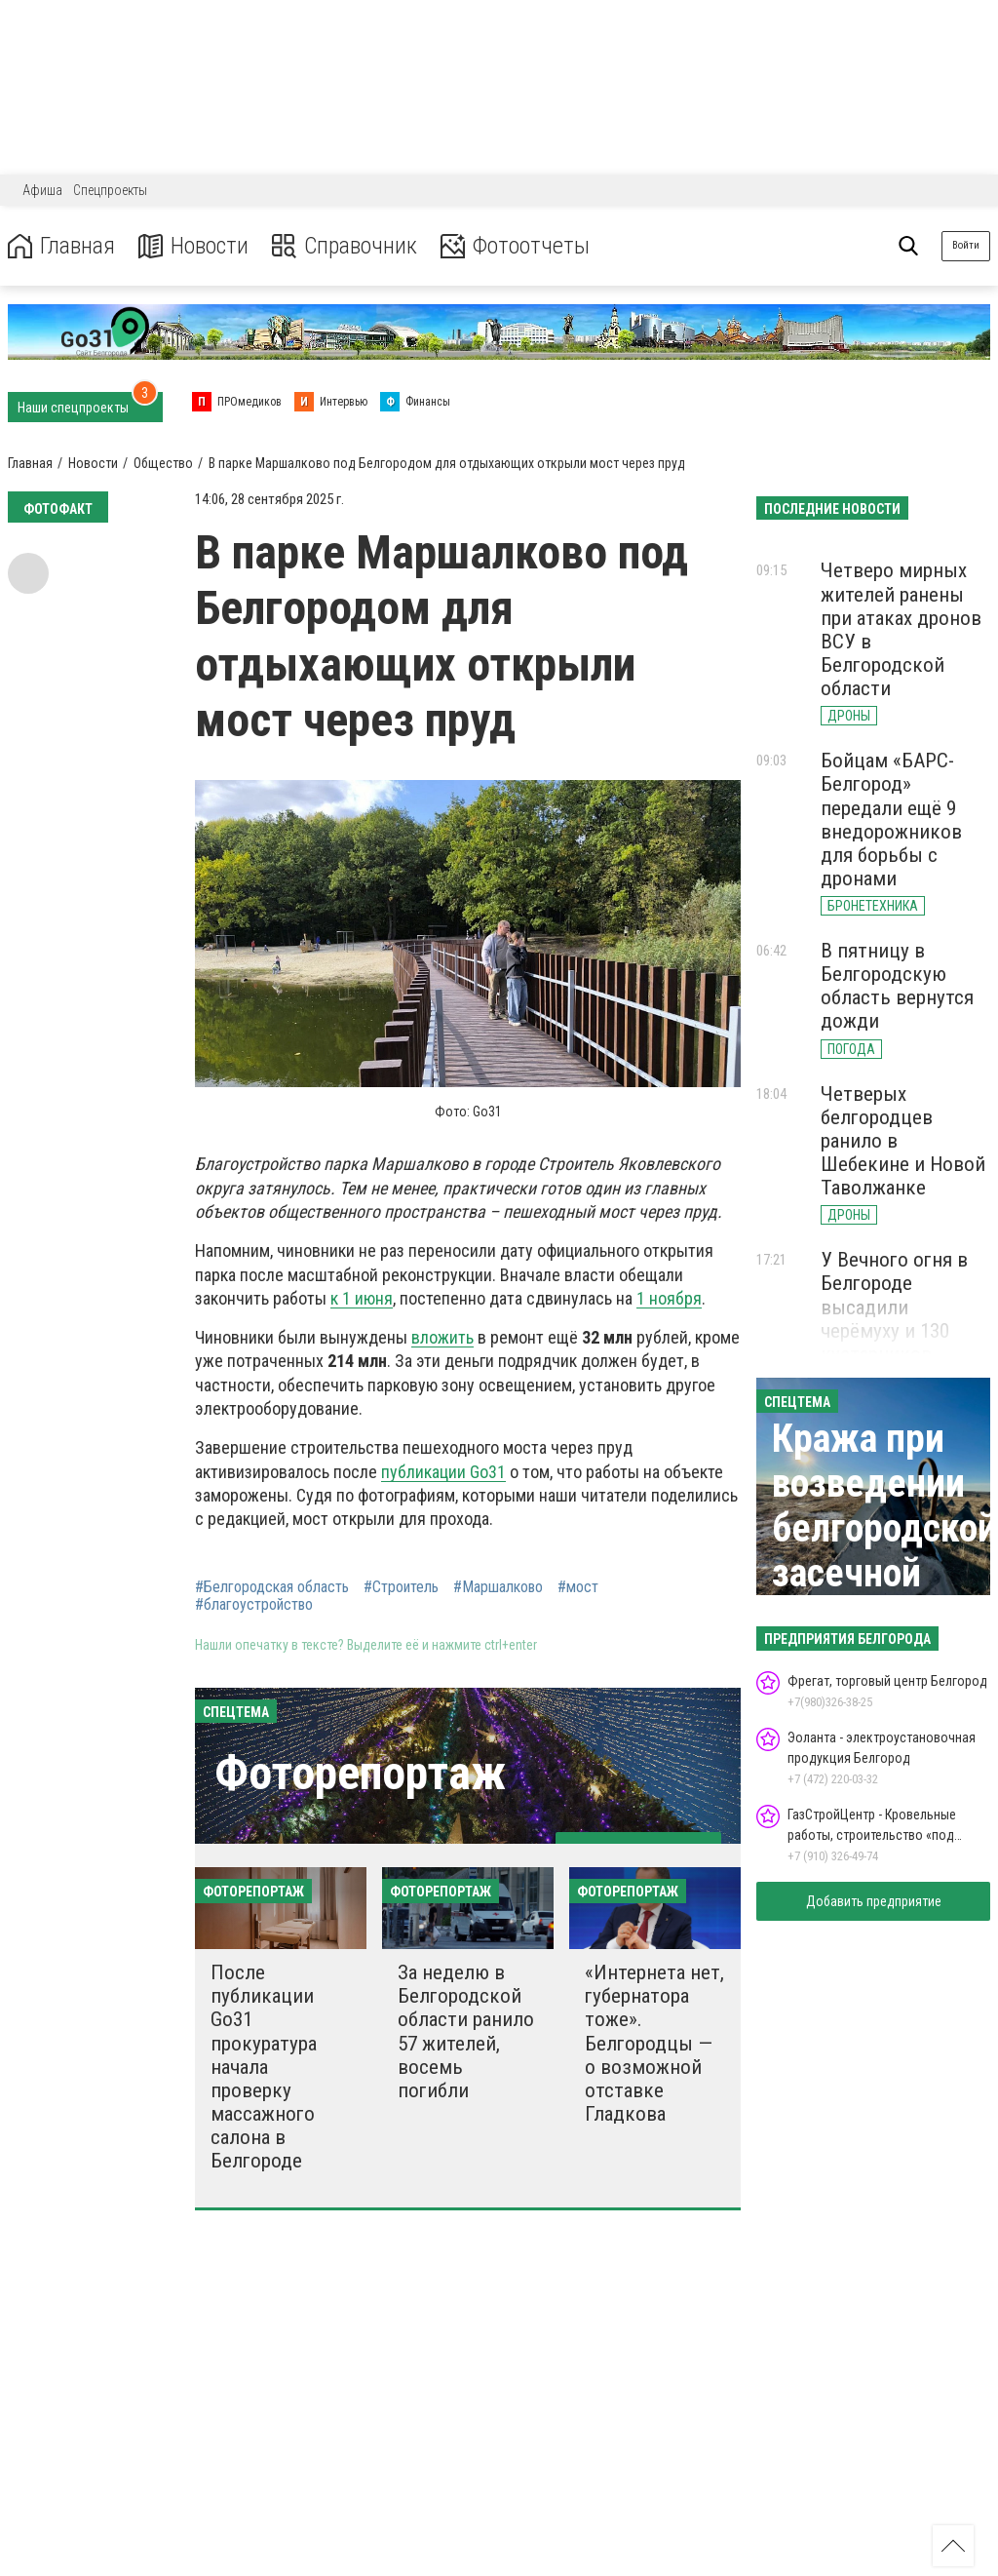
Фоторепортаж (360, 1773)
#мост (577, 1587)
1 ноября (669, 1298)
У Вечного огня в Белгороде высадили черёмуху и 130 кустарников (894, 1307)
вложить (442, 1337)
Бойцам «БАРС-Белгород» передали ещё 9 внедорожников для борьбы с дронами (891, 819)
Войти (965, 245)
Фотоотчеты (515, 246)
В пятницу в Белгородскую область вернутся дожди (897, 986)
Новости (193, 246)
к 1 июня (361, 1298)
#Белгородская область (272, 1587)
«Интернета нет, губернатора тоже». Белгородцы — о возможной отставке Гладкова (654, 2043)
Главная (61, 246)
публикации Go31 (443, 1472)
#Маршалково (498, 1587)
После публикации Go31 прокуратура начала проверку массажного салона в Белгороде (264, 2066)
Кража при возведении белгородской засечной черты (884, 1528)
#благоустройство (254, 1605)
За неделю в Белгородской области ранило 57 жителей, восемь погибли (466, 2031)
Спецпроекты (110, 190)
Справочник (344, 246)
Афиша (42, 190)
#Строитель (401, 1587)
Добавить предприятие (873, 1901)
